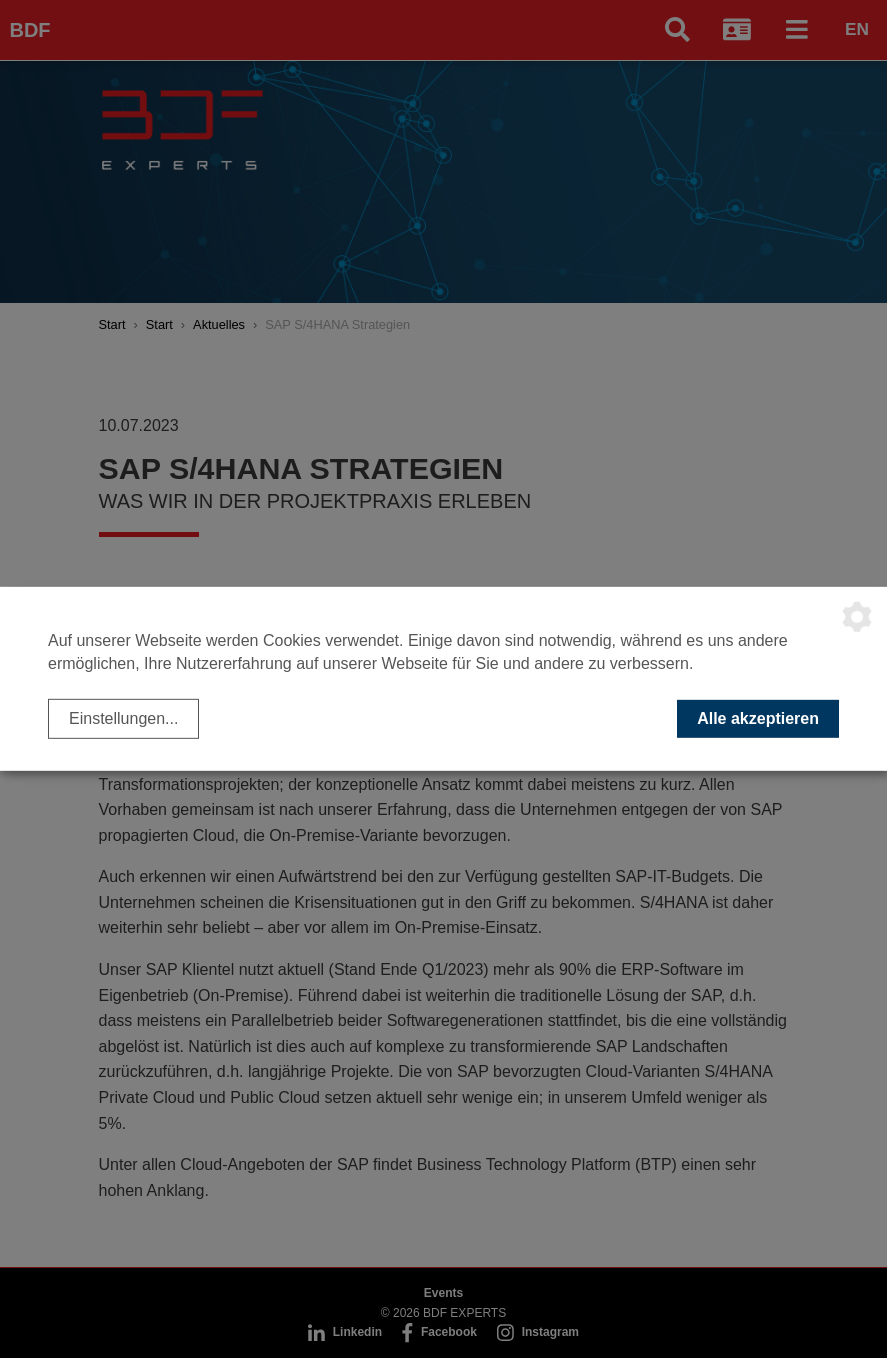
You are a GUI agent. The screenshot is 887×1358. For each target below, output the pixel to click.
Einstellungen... (123, 718)
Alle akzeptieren (758, 718)
